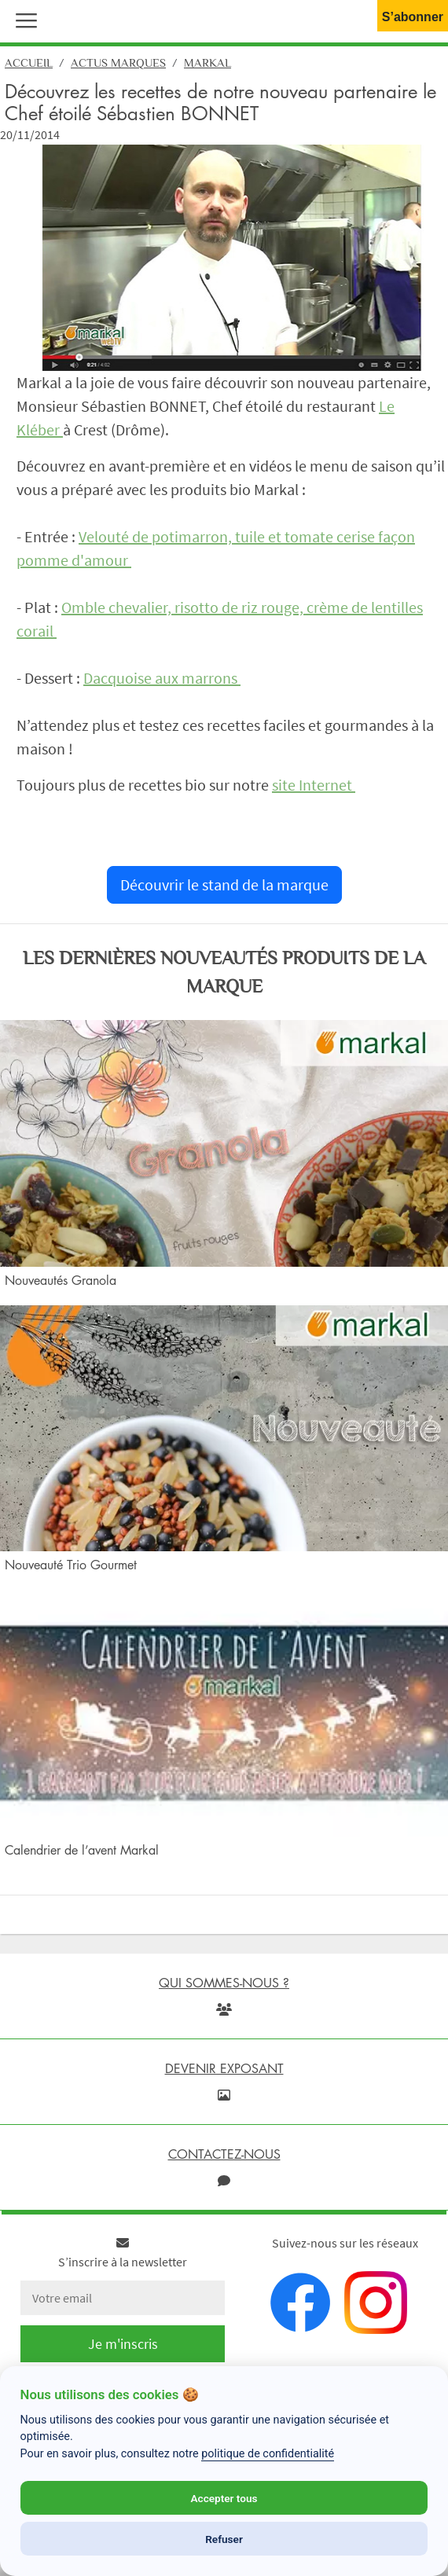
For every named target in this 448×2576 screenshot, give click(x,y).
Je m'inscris (123, 2344)
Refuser (224, 2539)
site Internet (313, 784)
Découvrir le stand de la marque (224, 884)
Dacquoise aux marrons (162, 678)
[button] (23, 19)
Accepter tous (223, 2498)
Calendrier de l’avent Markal (82, 1850)
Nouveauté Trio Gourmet (71, 1564)
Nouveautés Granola (60, 1280)
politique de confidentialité (267, 2453)
